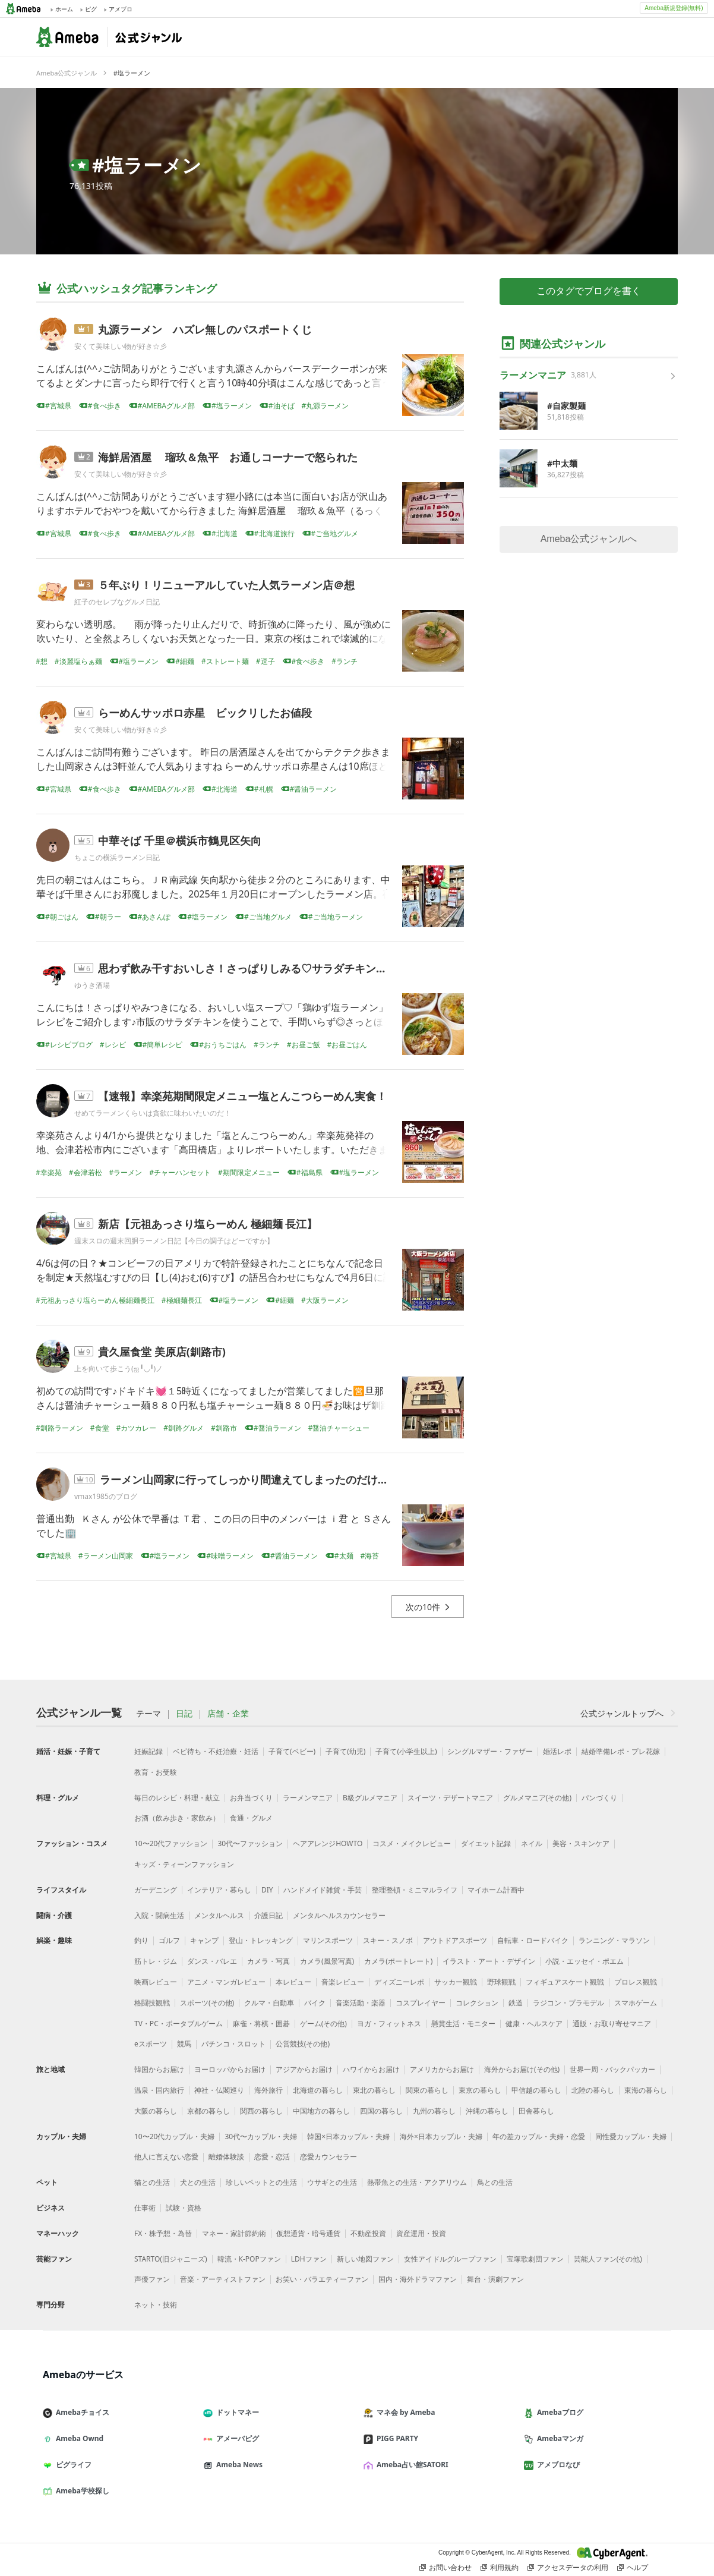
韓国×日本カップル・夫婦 (348, 2136)
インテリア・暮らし (219, 1890)
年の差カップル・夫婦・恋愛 (538, 2136)
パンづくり (599, 1798)
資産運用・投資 (421, 2233)
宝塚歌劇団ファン (535, 2259)
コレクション (477, 2003)
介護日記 (268, 1915)
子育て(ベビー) (291, 1751)
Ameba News (237, 2465)
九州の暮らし (434, 2111)
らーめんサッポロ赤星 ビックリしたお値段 (205, 713)
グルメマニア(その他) (537, 1798)
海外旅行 (268, 2090)
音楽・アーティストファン (223, 2279)
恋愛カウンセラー (328, 2157)
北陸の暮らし (592, 2090)
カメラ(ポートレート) (398, 1961)
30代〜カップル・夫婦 (261, 2136)
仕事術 (145, 2208)
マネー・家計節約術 (234, 2233)
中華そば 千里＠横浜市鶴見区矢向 (179, 840)
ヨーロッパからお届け (230, 2069)
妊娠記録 (148, 1751)
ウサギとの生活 (332, 2182)
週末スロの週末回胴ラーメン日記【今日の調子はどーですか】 (174, 1241)
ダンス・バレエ (212, 1961)
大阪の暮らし (155, 2111)
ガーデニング (155, 1890)
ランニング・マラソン (614, 1940)
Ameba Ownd (78, 2438)
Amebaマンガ (558, 2438)
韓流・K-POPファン (249, 2259)
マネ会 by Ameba (404, 2412)
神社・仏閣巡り (219, 2090)
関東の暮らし (427, 2090)
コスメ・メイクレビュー (411, 1843)
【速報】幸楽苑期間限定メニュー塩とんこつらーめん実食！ (242, 1096)
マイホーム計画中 (496, 1890)
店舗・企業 (228, 1713)
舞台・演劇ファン (495, 2279)
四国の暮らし (381, 2111)
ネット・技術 (155, 2305)
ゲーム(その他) (323, 2023)
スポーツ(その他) (207, 2003)
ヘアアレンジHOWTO (327, 1843)
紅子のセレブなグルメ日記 (117, 602)
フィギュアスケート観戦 (565, 1982)
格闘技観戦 (152, 2003)
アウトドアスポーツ (455, 1940)
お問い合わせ (445, 2568)
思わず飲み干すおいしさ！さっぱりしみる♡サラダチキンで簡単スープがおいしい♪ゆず (309, 968)
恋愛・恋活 (272, 2157)
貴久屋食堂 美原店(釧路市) (162, 1351)
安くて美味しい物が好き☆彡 (120, 346)
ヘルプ (632, 2568)
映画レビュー (155, 1982)
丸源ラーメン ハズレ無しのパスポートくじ (205, 329)
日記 (184, 1713)
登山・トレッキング (261, 1940)
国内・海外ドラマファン (417, 2279)
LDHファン (309, 2259)
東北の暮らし (374, 2090)
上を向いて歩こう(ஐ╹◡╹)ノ (118, 1368)
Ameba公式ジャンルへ (589, 539)
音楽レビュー (342, 1982)
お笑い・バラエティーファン (322, 2279)
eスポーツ (150, 2044)
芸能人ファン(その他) (608, 2259)
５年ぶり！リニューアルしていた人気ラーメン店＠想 (226, 585)
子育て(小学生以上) (406, 1751)
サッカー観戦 (455, 1982)
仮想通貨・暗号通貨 (308, 2233)
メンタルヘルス (219, 1915)
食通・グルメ (251, 1818)
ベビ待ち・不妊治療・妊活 (215, 1751)
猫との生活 (152, 2182)
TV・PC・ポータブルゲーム (178, 2023)
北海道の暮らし (318, 2090)
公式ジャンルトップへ (629, 1713)
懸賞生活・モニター (463, 2023)
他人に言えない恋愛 (166, 2157)
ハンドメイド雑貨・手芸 (322, 1890)
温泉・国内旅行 (159, 2090)
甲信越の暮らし (536, 2090)
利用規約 (500, 2568)
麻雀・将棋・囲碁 (261, 2023)
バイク (315, 2003)
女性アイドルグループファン (450, 2259)
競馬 (184, 2044)
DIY (267, 1890)
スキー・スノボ (388, 1940)
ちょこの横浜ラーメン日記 (117, 857)
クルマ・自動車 (269, 2003)
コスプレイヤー (421, 2003)
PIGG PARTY (396, 2438)
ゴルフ (169, 1940)
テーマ (148, 1713)
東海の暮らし (645, 2090)
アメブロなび (556, 2465)
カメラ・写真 (268, 1961)
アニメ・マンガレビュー (226, 1982)
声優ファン (152, 2279)
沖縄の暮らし (487, 2111)
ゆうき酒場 (92, 985)
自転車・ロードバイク (532, 1940)
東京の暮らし (480, 2090)
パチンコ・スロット (233, 2044)
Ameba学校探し (81, 2491)
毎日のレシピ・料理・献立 (177, 1798)
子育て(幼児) (345, 1751)
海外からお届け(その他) (522, 2069)
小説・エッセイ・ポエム (584, 1961)
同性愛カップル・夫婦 (630, 2136)
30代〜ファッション (250, 1843)
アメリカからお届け (442, 2069)
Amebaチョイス (81, 2412)
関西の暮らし (261, 2111)
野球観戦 (501, 1982)
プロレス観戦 (635, 1982)
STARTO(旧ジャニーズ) (170, 2259)
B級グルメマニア (370, 1798)
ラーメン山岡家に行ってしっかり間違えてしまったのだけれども (255, 1479)
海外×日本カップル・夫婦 (441, 2136)
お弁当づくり (251, 1798)
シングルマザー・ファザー (490, 1751)
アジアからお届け (304, 2069)
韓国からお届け (159, 2069)
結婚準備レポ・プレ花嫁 (621, 1751)
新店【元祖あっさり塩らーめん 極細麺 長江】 (207, 1224)
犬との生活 (198, 2182)
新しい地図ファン (365, 2259)
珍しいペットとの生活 (261, 2182)
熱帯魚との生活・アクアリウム (417, 2182)
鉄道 (515, 2003)
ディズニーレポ (399, 1982)
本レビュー (293, 1982)
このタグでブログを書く (588, 291)
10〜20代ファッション (170, 1843)
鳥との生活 (495, 2182)
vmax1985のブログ (105, 1496)
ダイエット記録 (486, 1843)
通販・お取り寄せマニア (612, 2023)
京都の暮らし (208, 2111)
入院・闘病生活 (159, 1915)
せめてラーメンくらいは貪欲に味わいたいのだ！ (152, 1113)
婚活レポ (557, 1751)
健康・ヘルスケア (534, 2023)
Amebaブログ (558, 2412)
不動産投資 (368, 2233)
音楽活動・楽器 (361, 2003)
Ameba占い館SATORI (411, 2465)
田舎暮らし (536, 2111)
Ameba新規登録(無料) (674, 8)
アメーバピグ (235, 2438)
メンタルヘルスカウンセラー (339, 1915)
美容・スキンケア (580, 1843)
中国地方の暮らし (321, 2111)
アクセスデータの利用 (567, 2568)
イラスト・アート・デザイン (489, 1961)
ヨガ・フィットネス (389, 2023)
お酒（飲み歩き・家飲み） (177, 1818)
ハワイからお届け (371, 2069)
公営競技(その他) (303, 2044)
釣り (141, 1940)
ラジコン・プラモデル (568, 2003)
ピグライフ (72, 2465)
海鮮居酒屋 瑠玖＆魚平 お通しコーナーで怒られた (228, 457)
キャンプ (204, 1940)
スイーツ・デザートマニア (450, 1798)
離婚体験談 (226, 2157)
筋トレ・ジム (155, 1961)
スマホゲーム (635, 2003)
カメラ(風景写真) (327, 1961)
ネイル (531, 1843)
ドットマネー (235, 2412)
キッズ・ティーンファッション (184, 1864)
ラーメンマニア (308, 1798)
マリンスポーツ (328, 1940)
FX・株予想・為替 (163, 2233)
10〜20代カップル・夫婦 (174, 2136)
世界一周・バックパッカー (612, 2069)
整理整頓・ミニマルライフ (414, 1890)
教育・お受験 (155, 1772)
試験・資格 (183, 2208)
